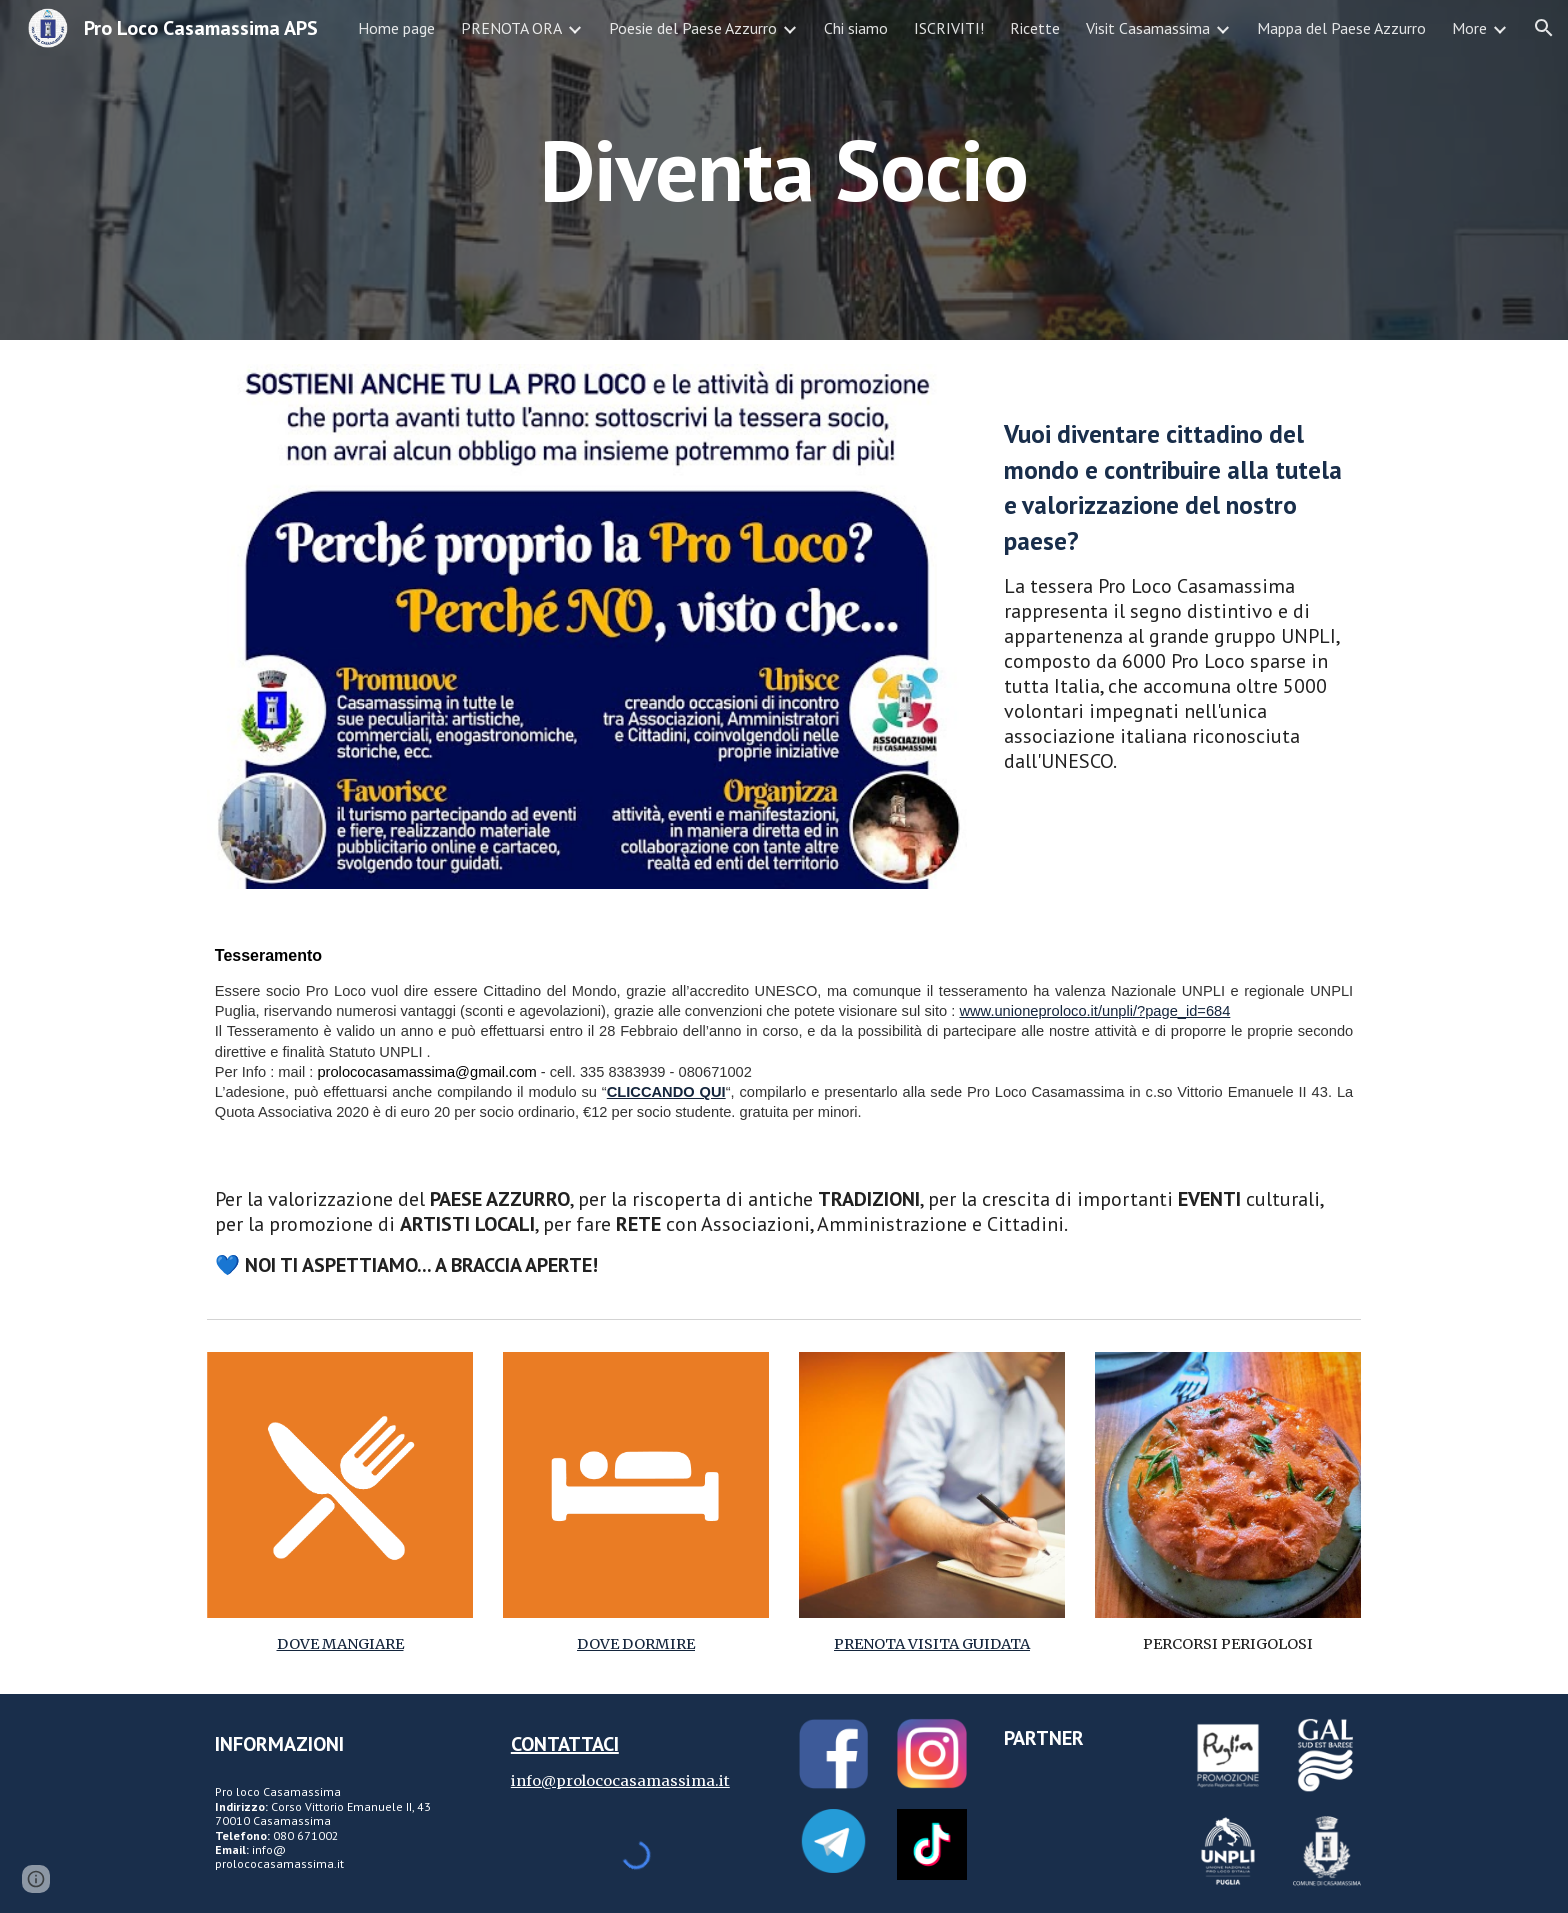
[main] (784, 169)
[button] (1544, 28)
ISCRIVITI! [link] (949, 28)
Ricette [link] (1035, 28)
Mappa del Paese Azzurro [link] (1341, 28)
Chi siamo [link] (856, 28)
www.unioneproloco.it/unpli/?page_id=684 (1094, 1011)
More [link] (1469, 28)
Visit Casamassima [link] (1148, 28)
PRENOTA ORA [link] (511, 28)
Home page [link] (396, 28)
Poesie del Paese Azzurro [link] (693, 28)
